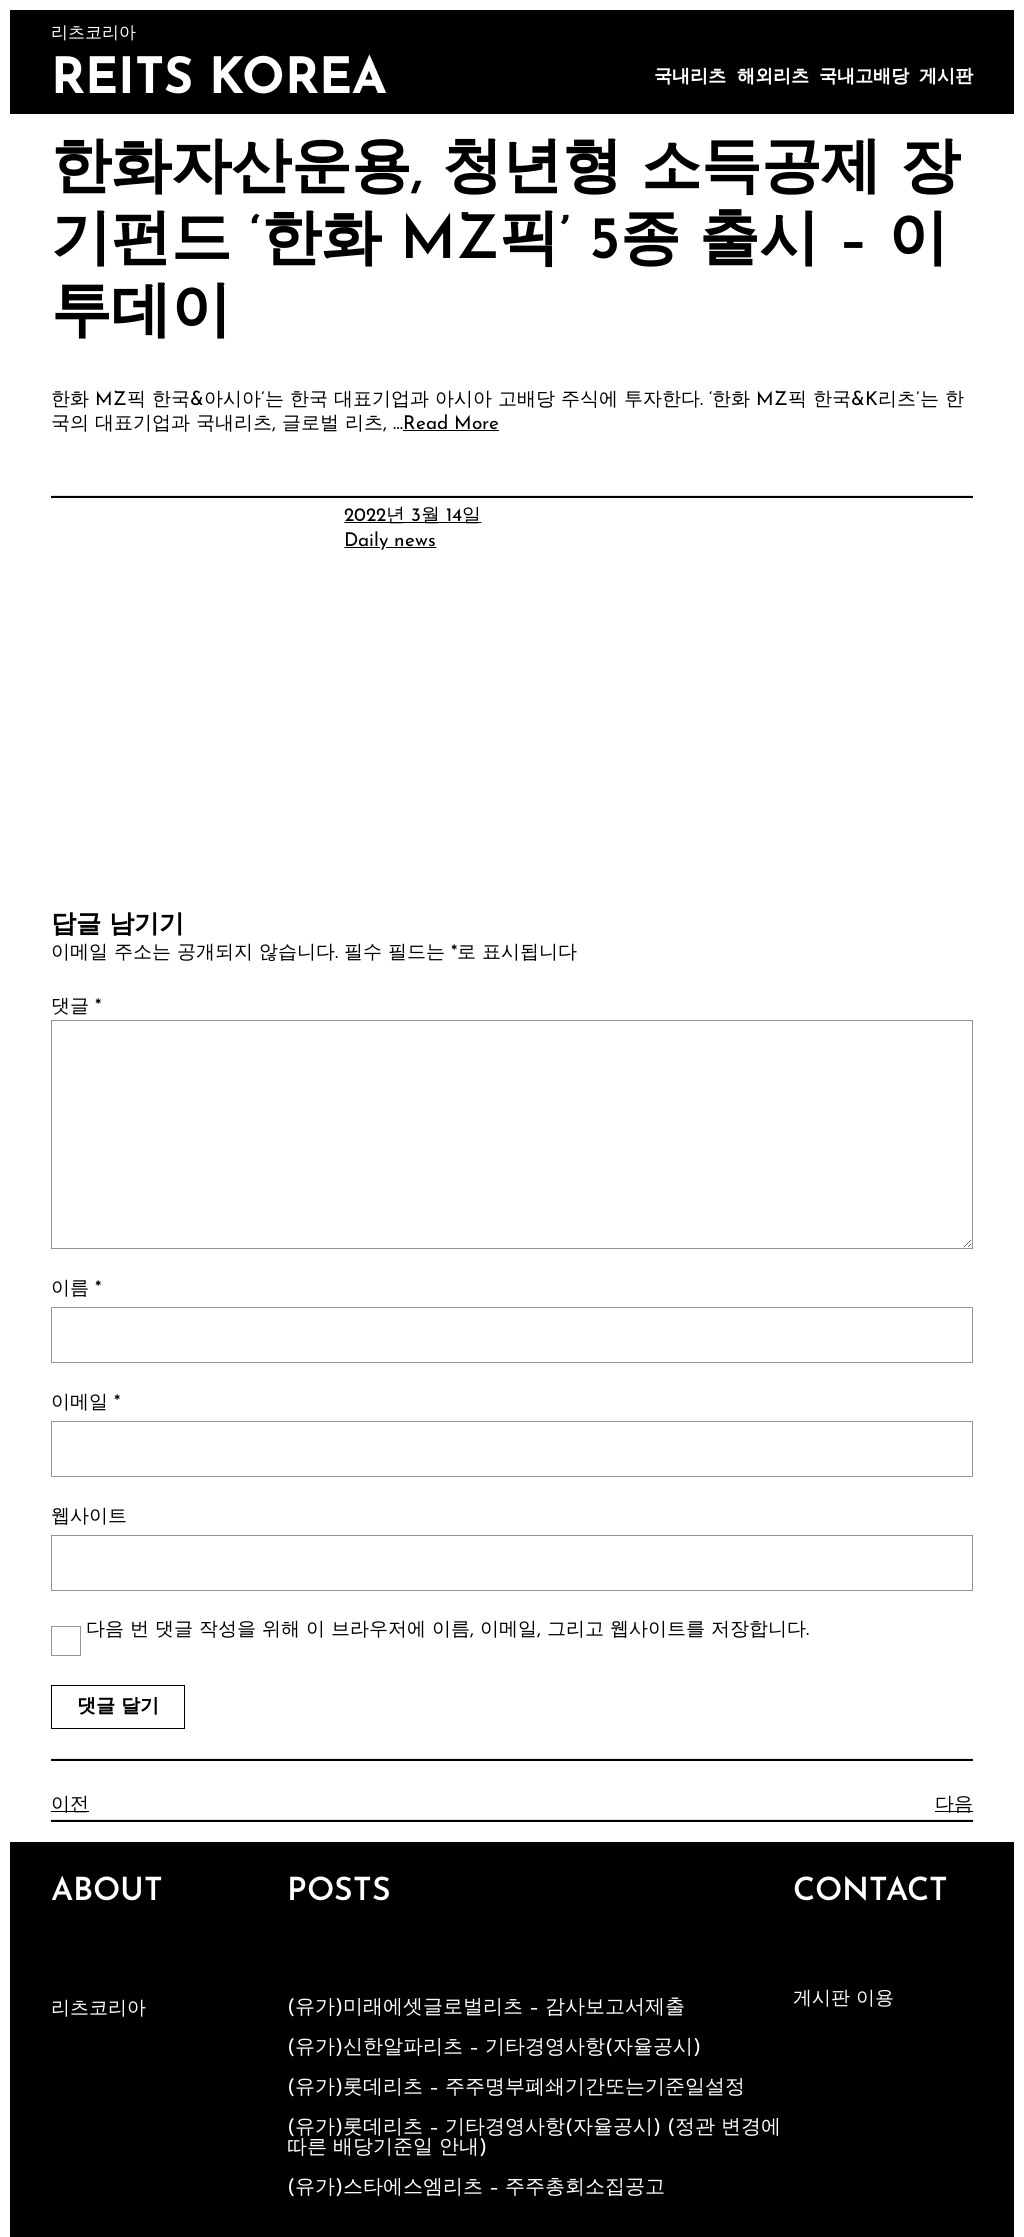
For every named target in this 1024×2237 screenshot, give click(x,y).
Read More (451, 424)
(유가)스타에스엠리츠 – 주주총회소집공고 (476, 2188)
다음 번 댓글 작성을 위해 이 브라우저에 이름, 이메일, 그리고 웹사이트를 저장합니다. (447, 1630)
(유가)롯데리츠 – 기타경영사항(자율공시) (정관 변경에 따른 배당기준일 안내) (534, 2138)
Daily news (390, 541)
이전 (70, 1805)
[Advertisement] (512, 761)
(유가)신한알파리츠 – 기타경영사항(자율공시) (494, 2048)
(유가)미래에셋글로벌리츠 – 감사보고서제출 (486, 2008)
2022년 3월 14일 (412, 516)
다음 (954, 1805)
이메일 (85, 1403)
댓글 (76, 1007)
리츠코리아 (98, 2009)
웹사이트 (89, 1517)
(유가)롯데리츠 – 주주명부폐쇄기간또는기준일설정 (516, 2088)
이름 (76, 1289)
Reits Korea (219, 80)
